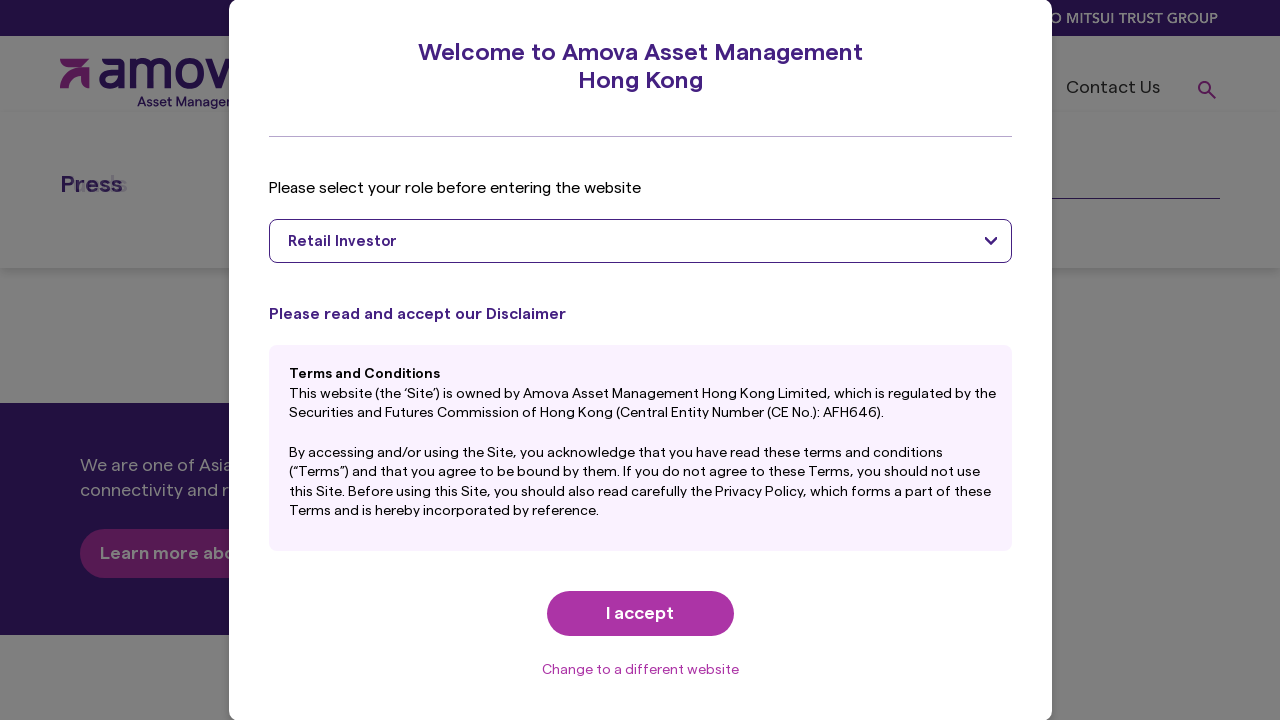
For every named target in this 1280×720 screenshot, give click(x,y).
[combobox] (640, 241)
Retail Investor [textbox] (342, 241)
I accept (640, 613)
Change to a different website (640, 670)
